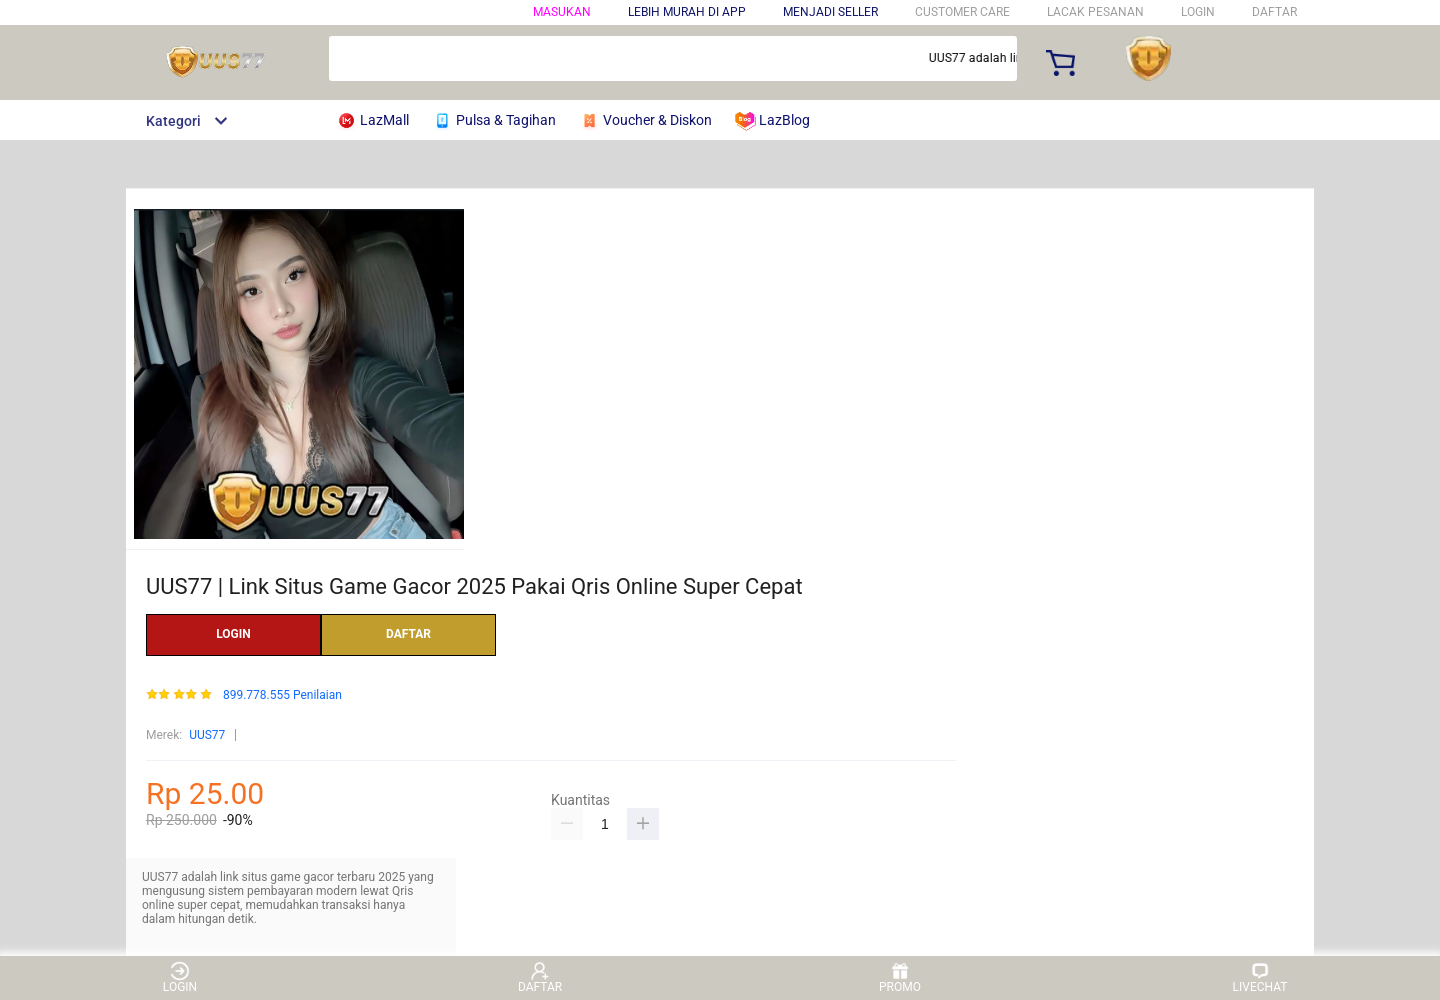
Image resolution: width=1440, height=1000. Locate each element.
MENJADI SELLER (830, 12)
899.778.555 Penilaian (282, 695)
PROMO (900, 977)
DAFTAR (1274, 12)
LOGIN (1198, 12)
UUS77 (207, 735)
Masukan (562, 12)
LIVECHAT (1260, 977)
